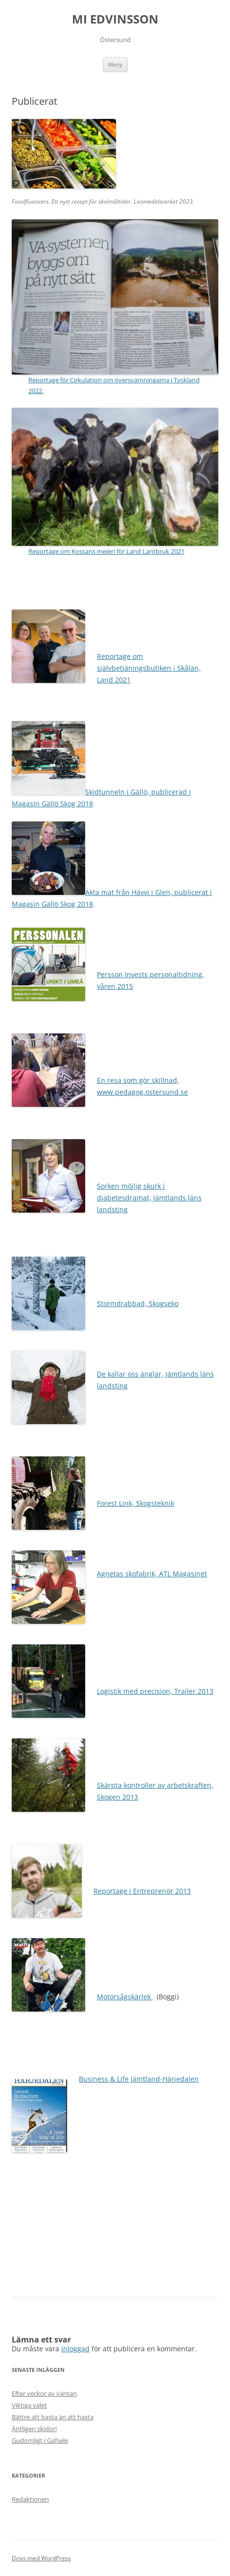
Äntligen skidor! (34, 2428)
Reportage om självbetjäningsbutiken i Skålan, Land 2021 (149, 668)
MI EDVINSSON (115, 19)
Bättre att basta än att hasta (52, 2416)
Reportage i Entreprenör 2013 (142, 1891)
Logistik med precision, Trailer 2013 (155, 1691)
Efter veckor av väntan (44, 2393)
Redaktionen (30, 2499)
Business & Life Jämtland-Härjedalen (139, 2079)
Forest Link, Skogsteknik (135, 1503)
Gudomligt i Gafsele (40, 2440)
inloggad (75, 2348)
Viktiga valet (29, 2405)
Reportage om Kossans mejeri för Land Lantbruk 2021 (106, 551)
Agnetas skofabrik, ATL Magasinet (152, 1573)
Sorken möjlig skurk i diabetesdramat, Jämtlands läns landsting (149, 1197)
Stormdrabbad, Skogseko (138, 1303)
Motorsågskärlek (125, 1996)
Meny (115, 64)
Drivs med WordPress (41, 2558)
